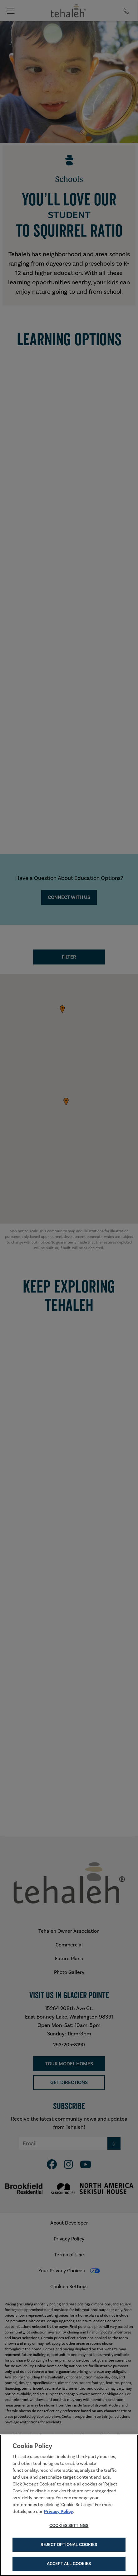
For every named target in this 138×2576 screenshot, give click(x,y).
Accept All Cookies (69, 2563)
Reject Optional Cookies (69, 2544)
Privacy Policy (58, 2511)
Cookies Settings (68, 2525)
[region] (69, 2505)
